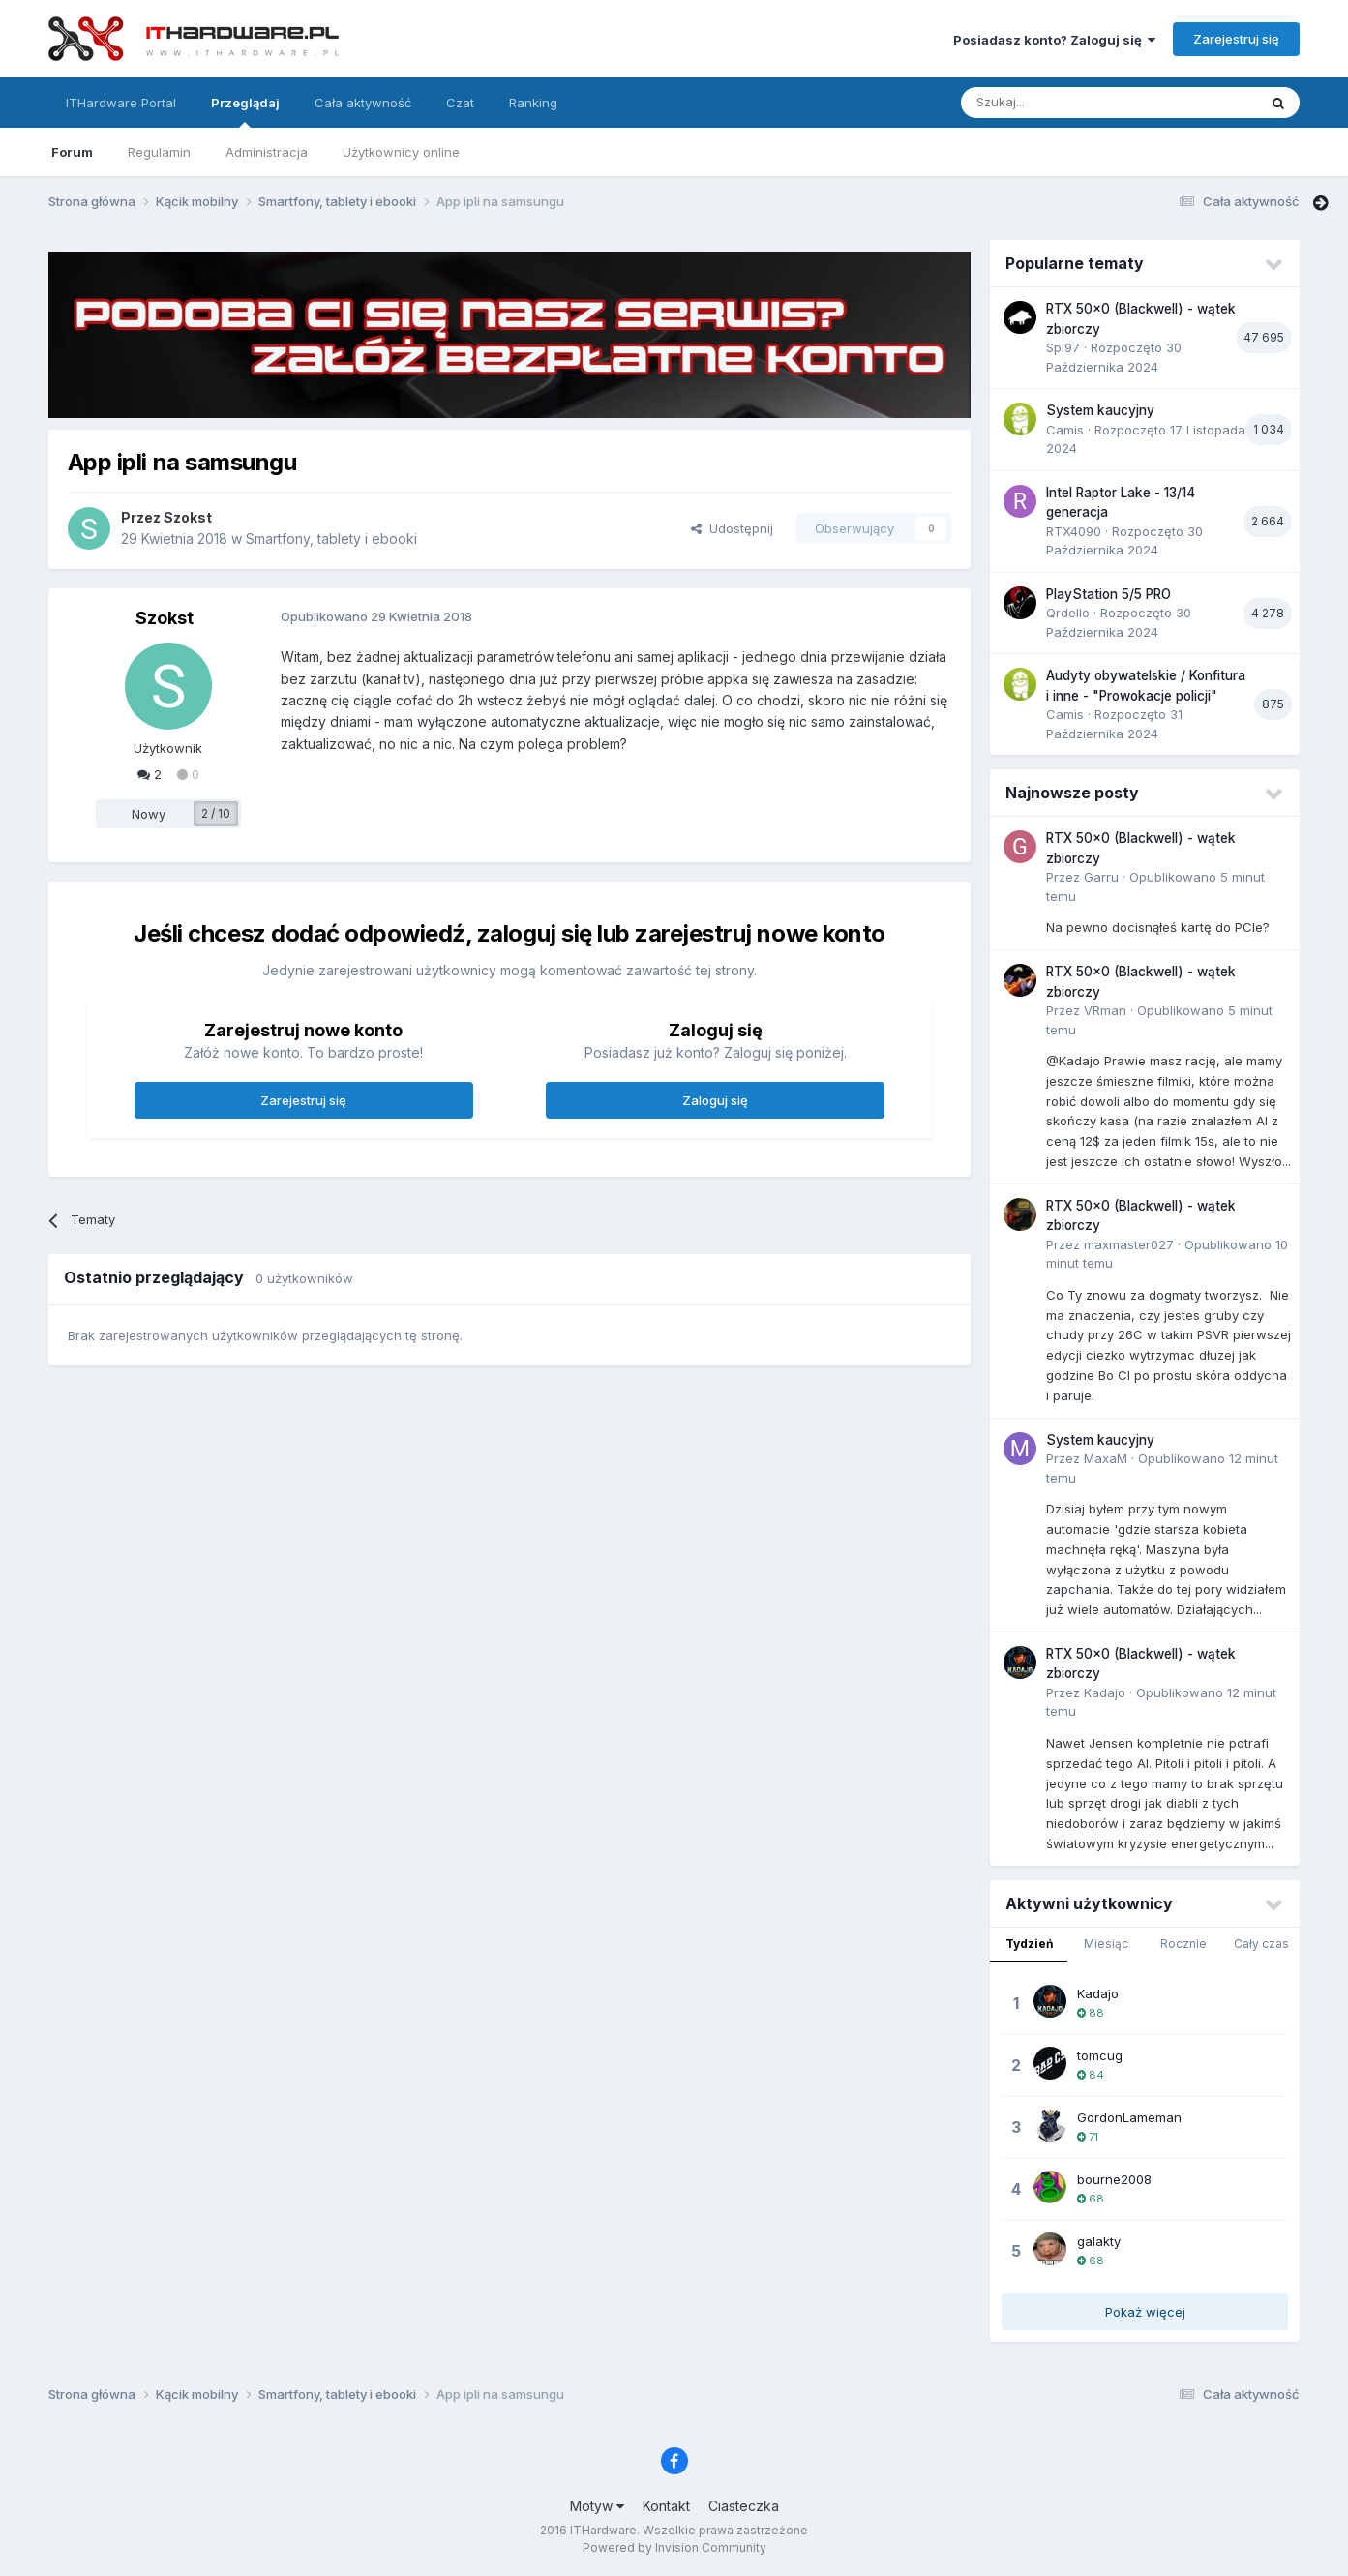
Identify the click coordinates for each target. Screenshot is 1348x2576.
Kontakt (666, 2506)
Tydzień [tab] (1029, 1943)
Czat (460, 102)
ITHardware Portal (121, 102)
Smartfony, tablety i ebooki (331, 538)
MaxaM (1105, 1458)
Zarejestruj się (1236, 38)
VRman (1105, 1010)
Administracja (266, 152)
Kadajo (1104, 1692)
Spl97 (1063, 347)
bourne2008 (1114, 2179)
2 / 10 (215, 813)
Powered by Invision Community (674, 2547)
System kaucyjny (1100, 410)
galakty (1099, 2241)
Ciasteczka (743, 2506)
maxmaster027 (1129, 1244)
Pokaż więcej (1145, 2312)
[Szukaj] (1061, 102)
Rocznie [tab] (1183, 1943)
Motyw (597, 2506)
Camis (1065, 429)
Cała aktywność (363, 102)
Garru (1101, 876)
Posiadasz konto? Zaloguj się (1054, 39)
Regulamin (159, 152)
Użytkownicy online (401, 152)
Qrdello (1068, 612)
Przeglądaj (245, 111)
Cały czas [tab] (1261, 1943)
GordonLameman (1129, 2117)
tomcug (1100, 2055)
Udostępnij (732, 528)
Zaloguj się (715, 1100)
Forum (72, 152)
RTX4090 (1073, 531)
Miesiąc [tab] (1106, 1943)
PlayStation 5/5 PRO (1108, 594)
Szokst (188, 517)
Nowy (148, 814)
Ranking (533, 102)
